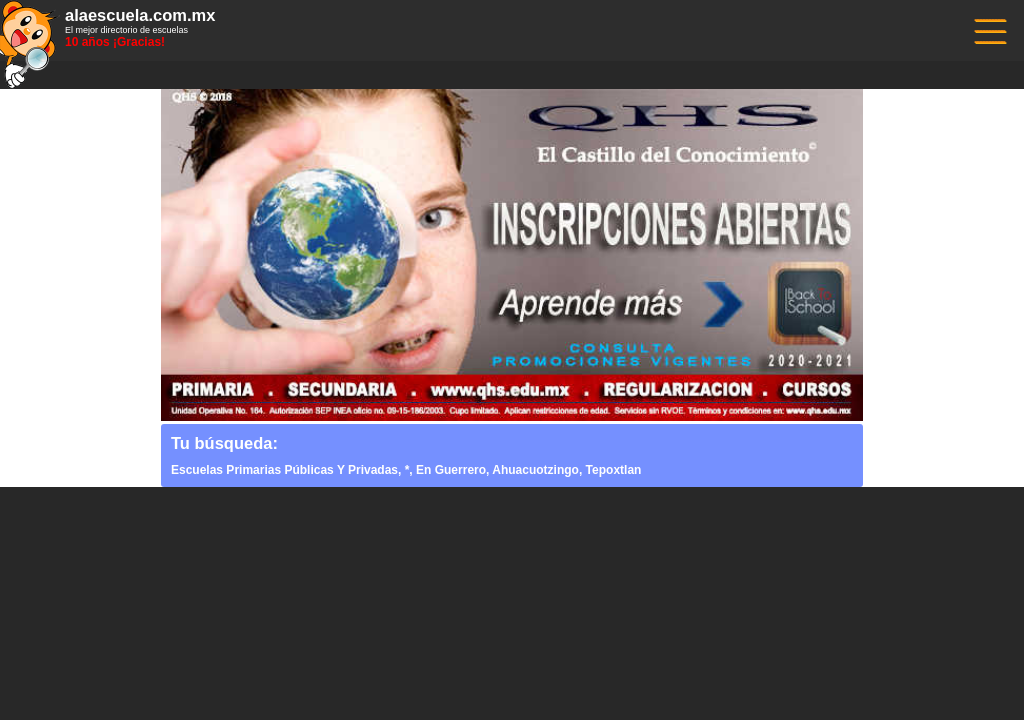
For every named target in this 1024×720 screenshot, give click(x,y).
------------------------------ (989, 29)
